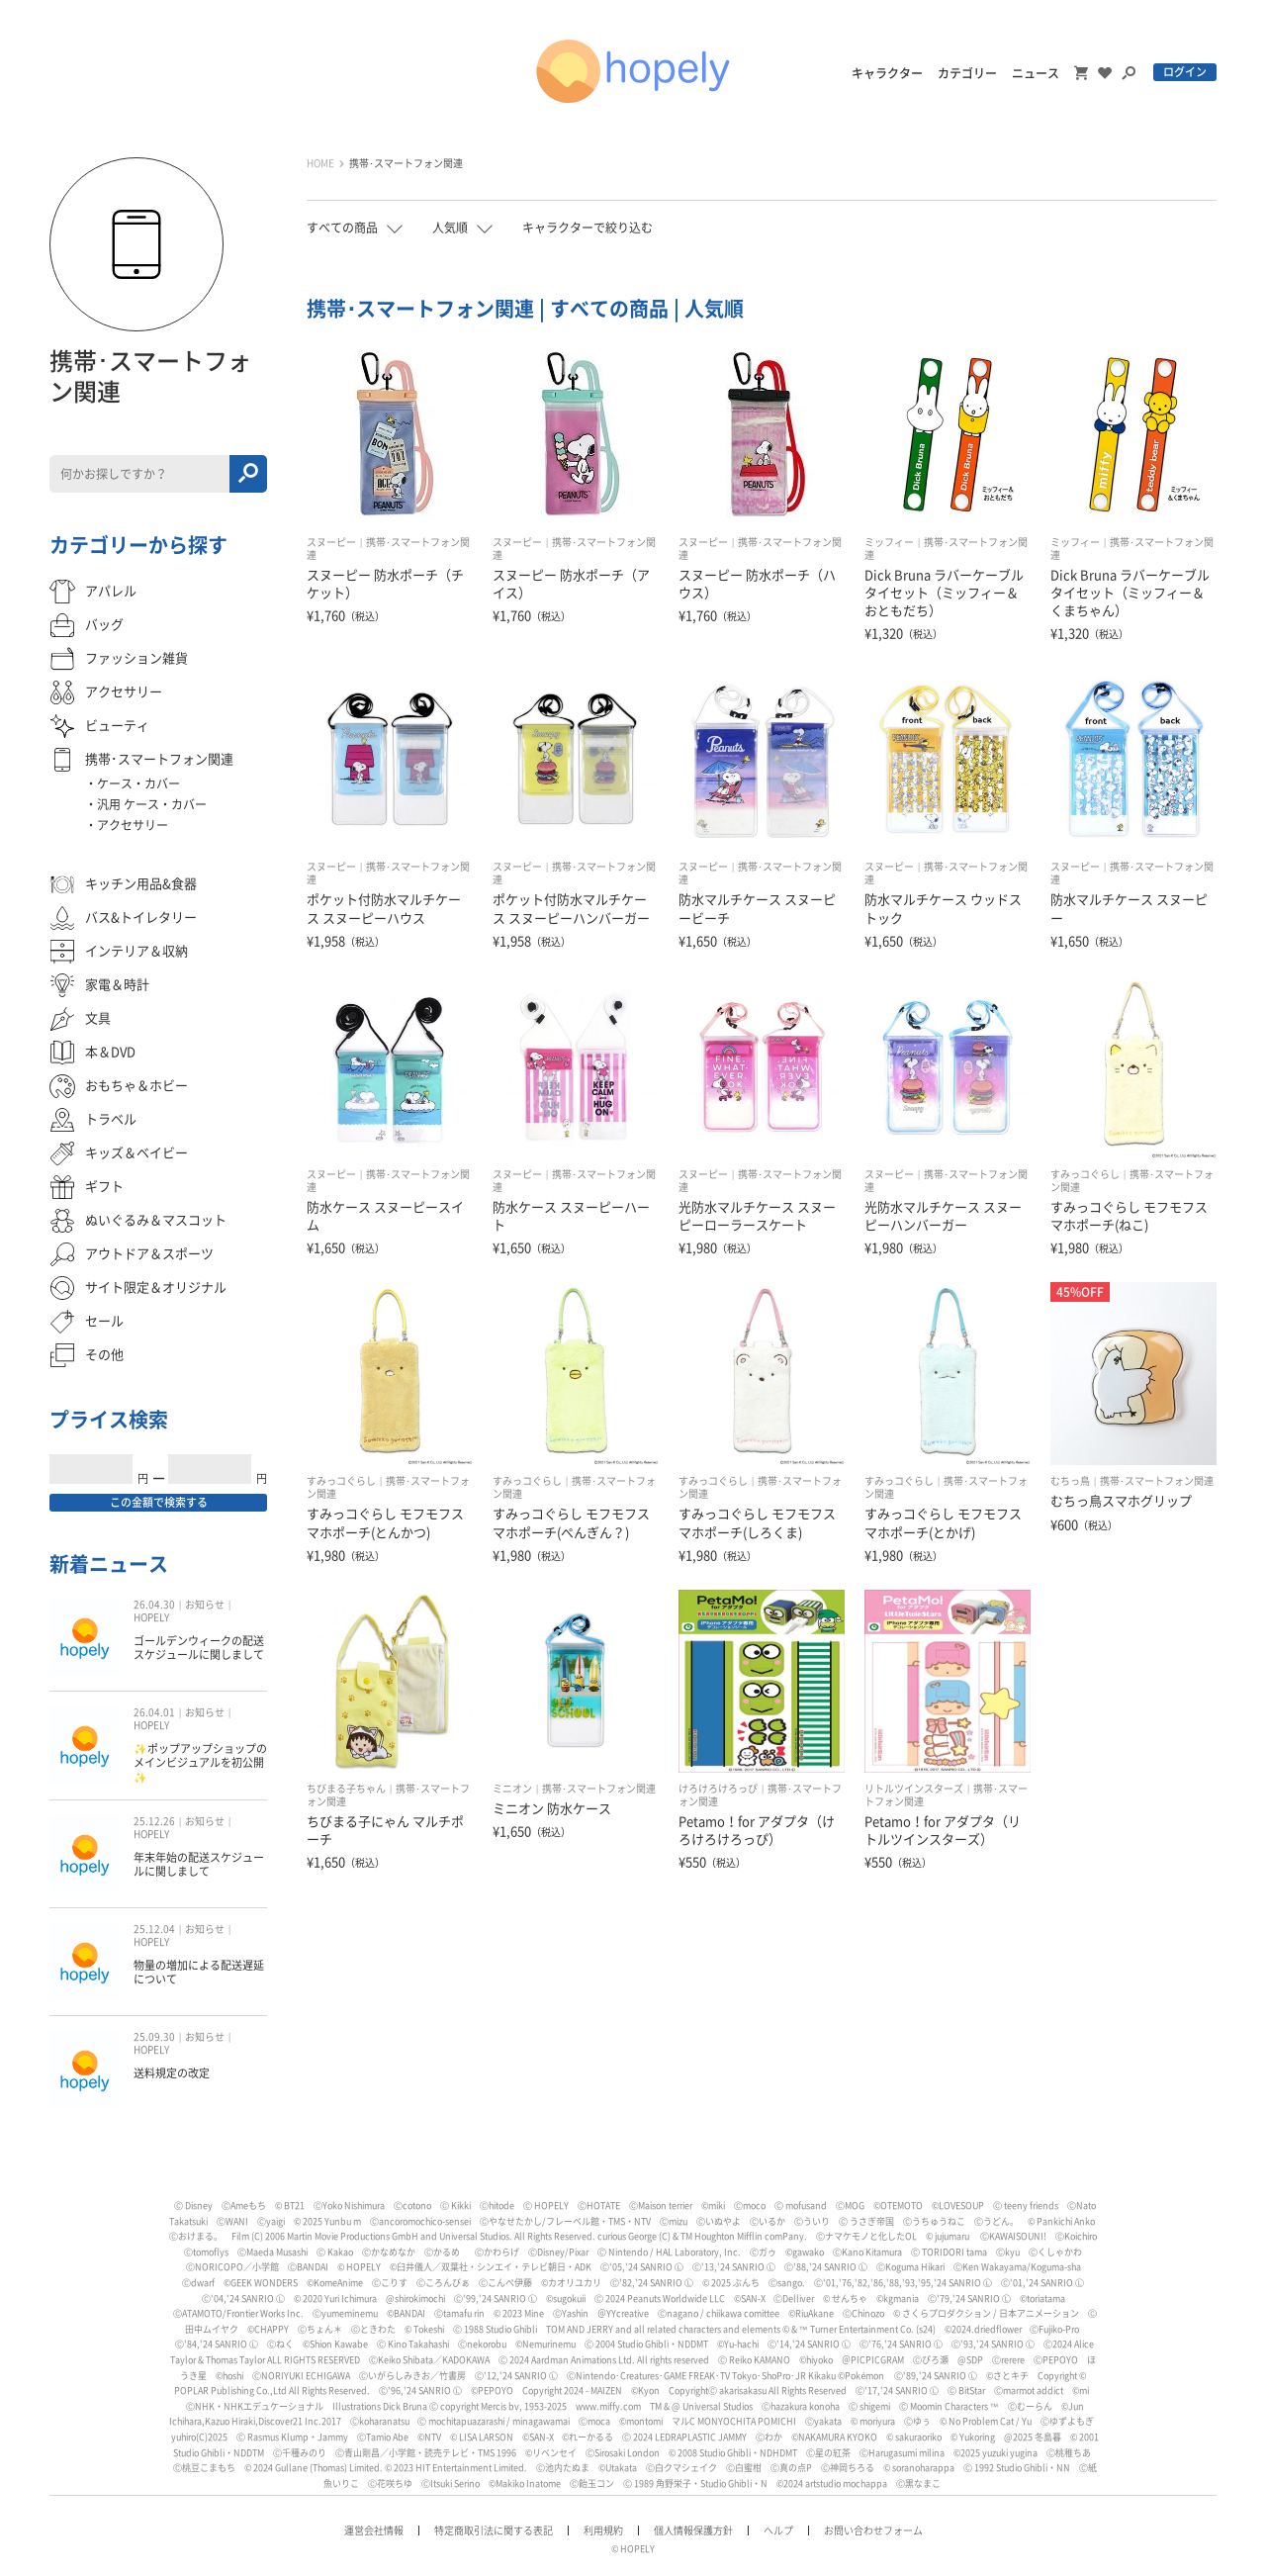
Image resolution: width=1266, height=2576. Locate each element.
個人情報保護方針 (693, 2530)
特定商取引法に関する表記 (493, 2530)
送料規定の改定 (172, 2073)
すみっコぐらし (1085, 1174)
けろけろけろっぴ (718, 1789)
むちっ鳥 (1070, 1481)
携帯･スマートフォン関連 (406, 163)
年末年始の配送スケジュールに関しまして (199, 1864)
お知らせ (205, 1605)
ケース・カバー (138, 783)
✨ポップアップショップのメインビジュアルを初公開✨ (200, 1763)
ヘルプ (778, 2530)
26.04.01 (154, 1712)
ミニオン (512, 1789)
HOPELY (151, 1617)
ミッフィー (889, 542)
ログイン (1185, 71)
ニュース (1035, 73)
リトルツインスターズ (913, 1789)
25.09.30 (154, 2037)
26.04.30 (154, 1605)
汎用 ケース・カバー (152, 804)
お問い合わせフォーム (873, 2530)
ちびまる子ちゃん (346, 1789)
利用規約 (603, 2530)
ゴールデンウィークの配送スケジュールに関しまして (199, 1647)
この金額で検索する (159, 1502)
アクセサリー (132, 825)
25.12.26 (154, 1821)
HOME (320, 163)
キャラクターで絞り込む (587, 227)
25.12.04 (154, 1929)
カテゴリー (967, 73)
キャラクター (887, 73)
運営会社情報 (374, 2530)
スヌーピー (331, 542)
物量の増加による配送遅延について (199, 1972)
